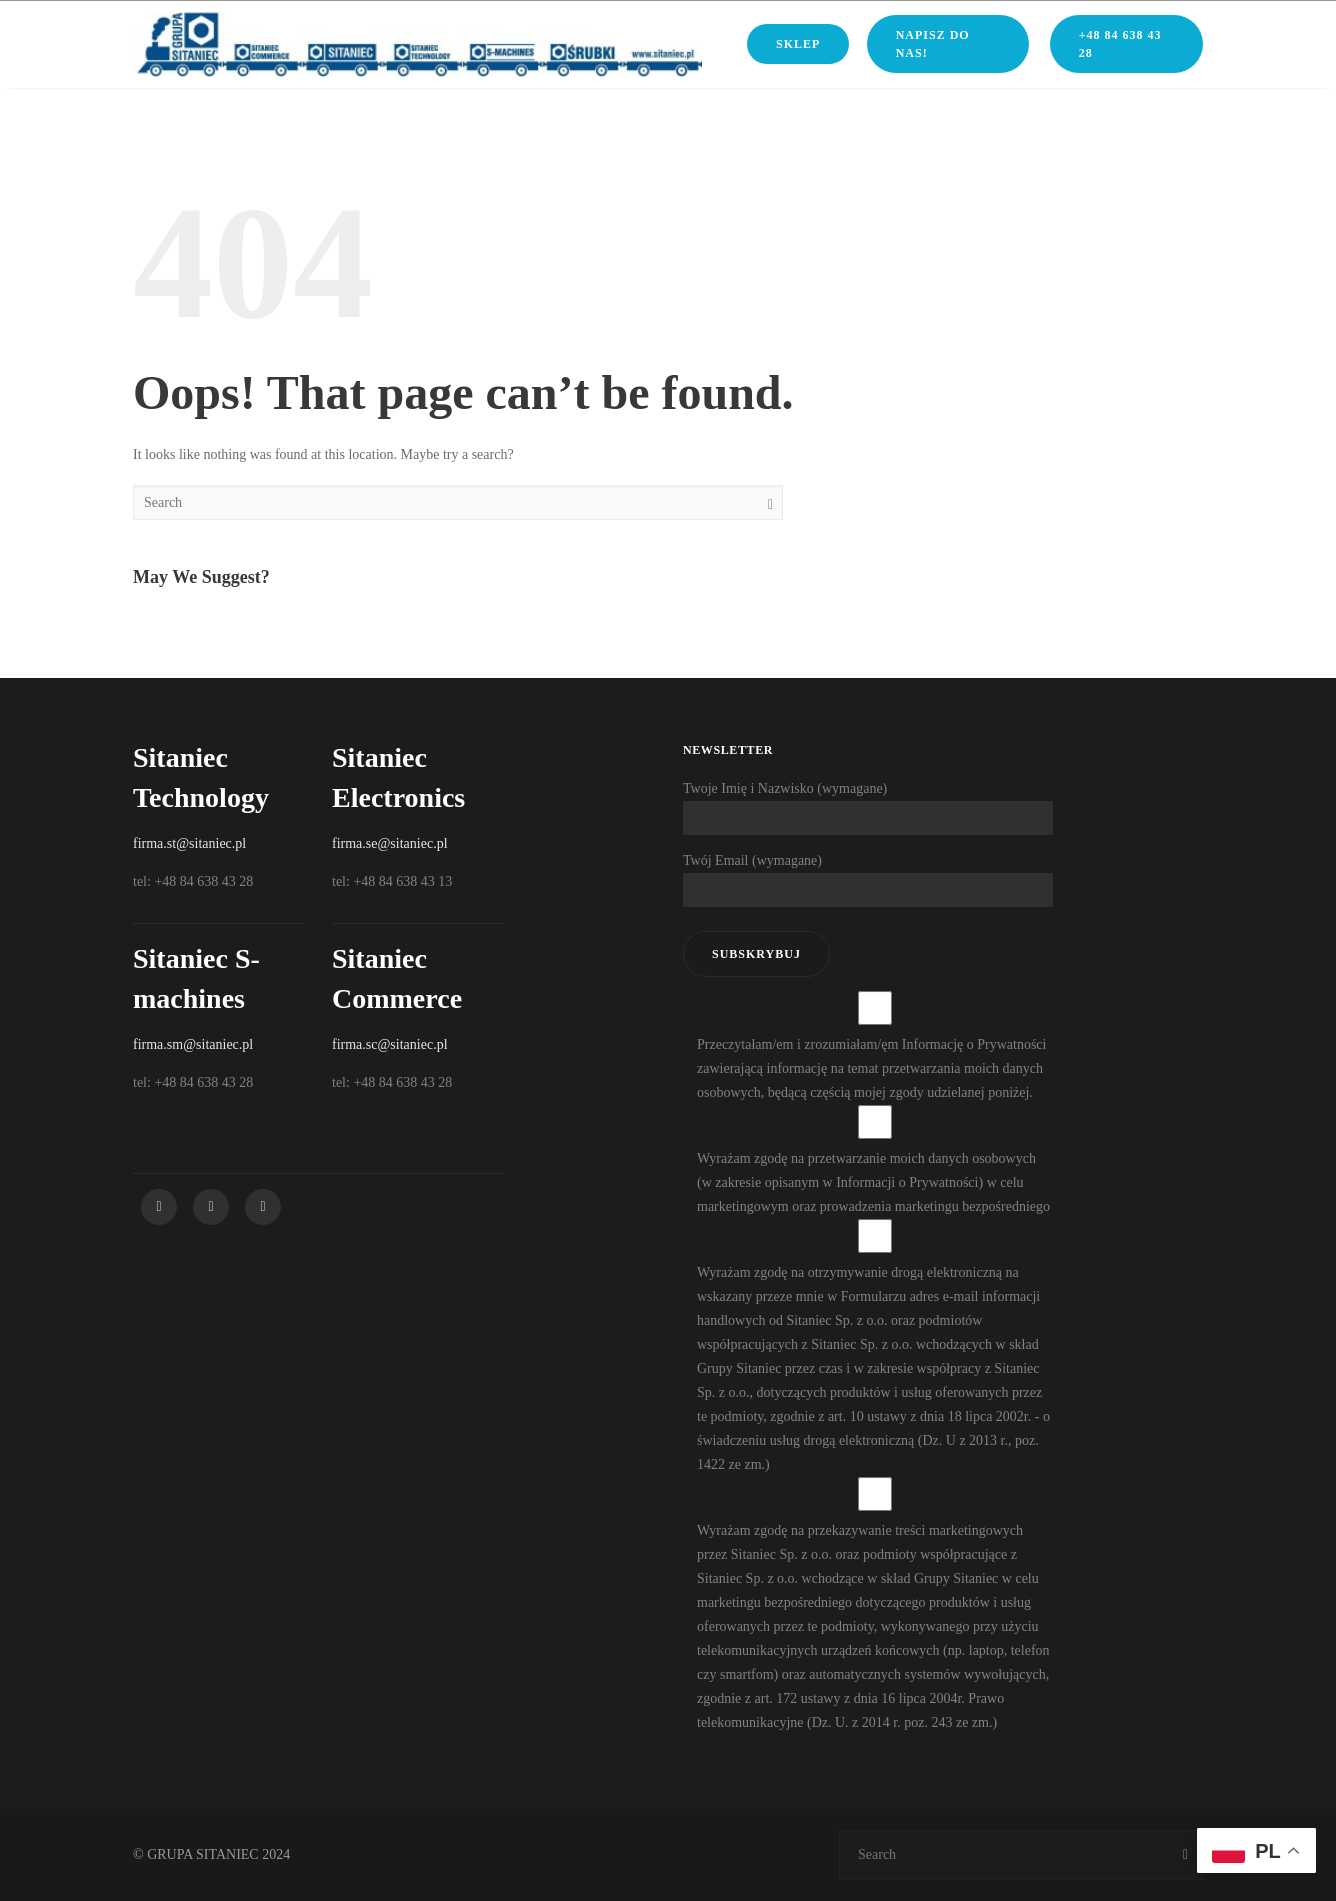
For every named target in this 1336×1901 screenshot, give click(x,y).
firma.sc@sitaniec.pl (390, 1044)
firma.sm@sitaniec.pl (193, 1044)
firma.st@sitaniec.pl (189, 843)
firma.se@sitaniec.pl (390, 843)
